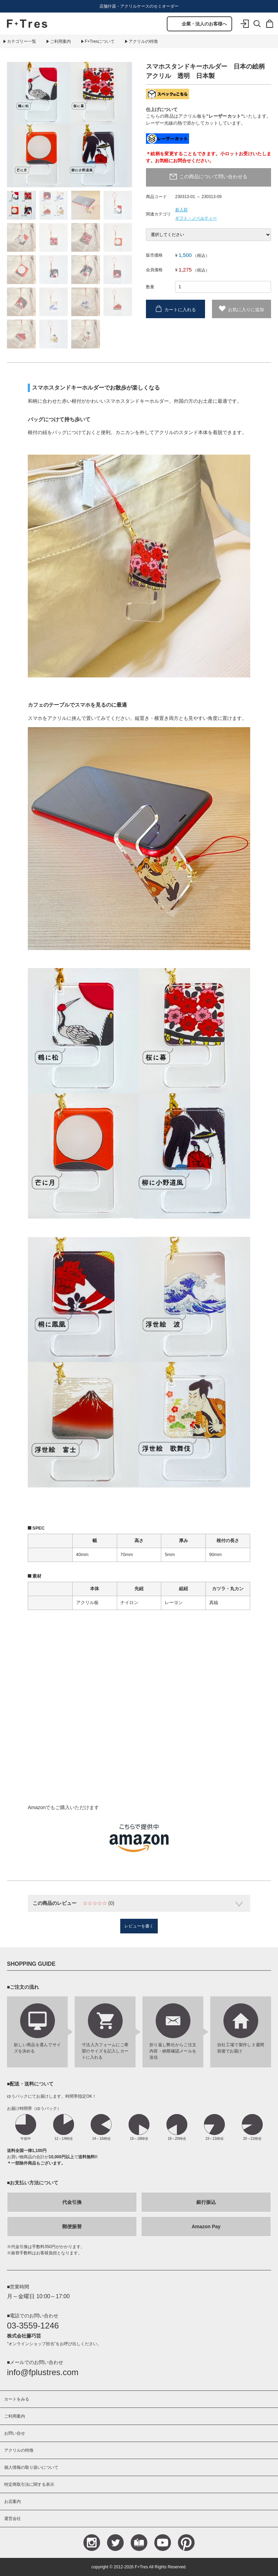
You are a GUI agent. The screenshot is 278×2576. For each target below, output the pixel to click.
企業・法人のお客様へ (204, 23)
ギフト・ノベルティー (196, 218)
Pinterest (186, 2542)
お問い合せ (14, 2433)
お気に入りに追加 (246, 309)
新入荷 (181, 209)
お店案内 (12, 2501)
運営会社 (12, 2518)
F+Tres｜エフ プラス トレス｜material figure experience (27, 23)
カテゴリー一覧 (21, 41)
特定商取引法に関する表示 (29, 2484)
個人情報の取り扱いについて (31, 2467)
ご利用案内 (60, 41)
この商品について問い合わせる (213, 176)
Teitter (115, 2542)
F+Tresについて (100, 41)
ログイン (244, 28)
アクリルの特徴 (143, 41)
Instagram (91, 2542)
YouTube (162, 2542)
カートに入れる (180, 309)
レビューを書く (139, 1926)
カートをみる (16, 2399)
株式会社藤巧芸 (24, 2336)
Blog (139, 2542)
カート (269, 28)
